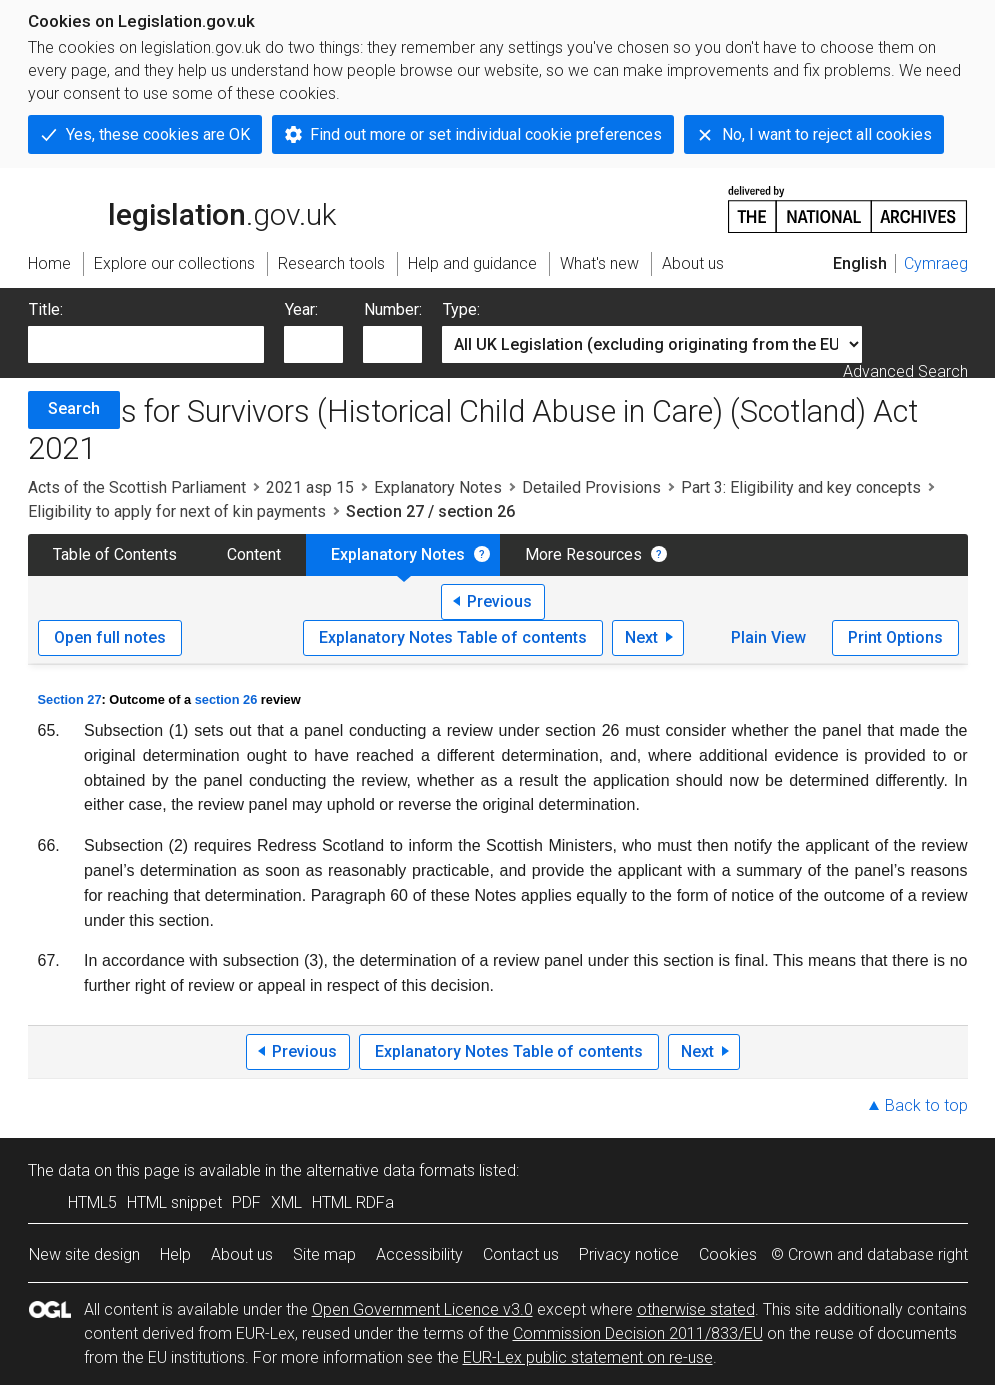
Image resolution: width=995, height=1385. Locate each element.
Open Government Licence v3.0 (422, 1309)
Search (74, 408)
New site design (84, 1254)
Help (175, 1254)
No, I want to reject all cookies (827, 134)
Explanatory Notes (438, 487)
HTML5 (92, 1202)
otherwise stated (696, 1309)
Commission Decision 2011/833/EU (638, 1333)
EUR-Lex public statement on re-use (588, 1357)
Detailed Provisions (591, 487)
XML (286, 1202)
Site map (324, 1254)
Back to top (926, 1105)
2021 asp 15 (310, 487)
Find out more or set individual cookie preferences (486, 134)
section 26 (226, 699)
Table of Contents (115, 554)
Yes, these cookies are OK (158, 134)
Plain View (768, 637)
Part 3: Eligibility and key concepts (801, 487)
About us (242, 1254)
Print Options (895, 637)
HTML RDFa (353, 1202)
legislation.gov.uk (182, 208)
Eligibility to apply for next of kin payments (177, 511)
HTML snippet (174, 1202)
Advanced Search (905, 371)
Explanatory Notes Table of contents (453, 637)
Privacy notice (629, 1254)
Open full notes (110, 637)
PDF (246, 1202)
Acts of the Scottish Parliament (137, 487)
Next (641, 637)
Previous (499, 601)
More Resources (583, 554)
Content (254, 554)
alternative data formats (390, 1170)
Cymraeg (936, 263)
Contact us (521, 1254)
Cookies (728, 1254)
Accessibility (419, 1254)
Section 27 (70, 699)
